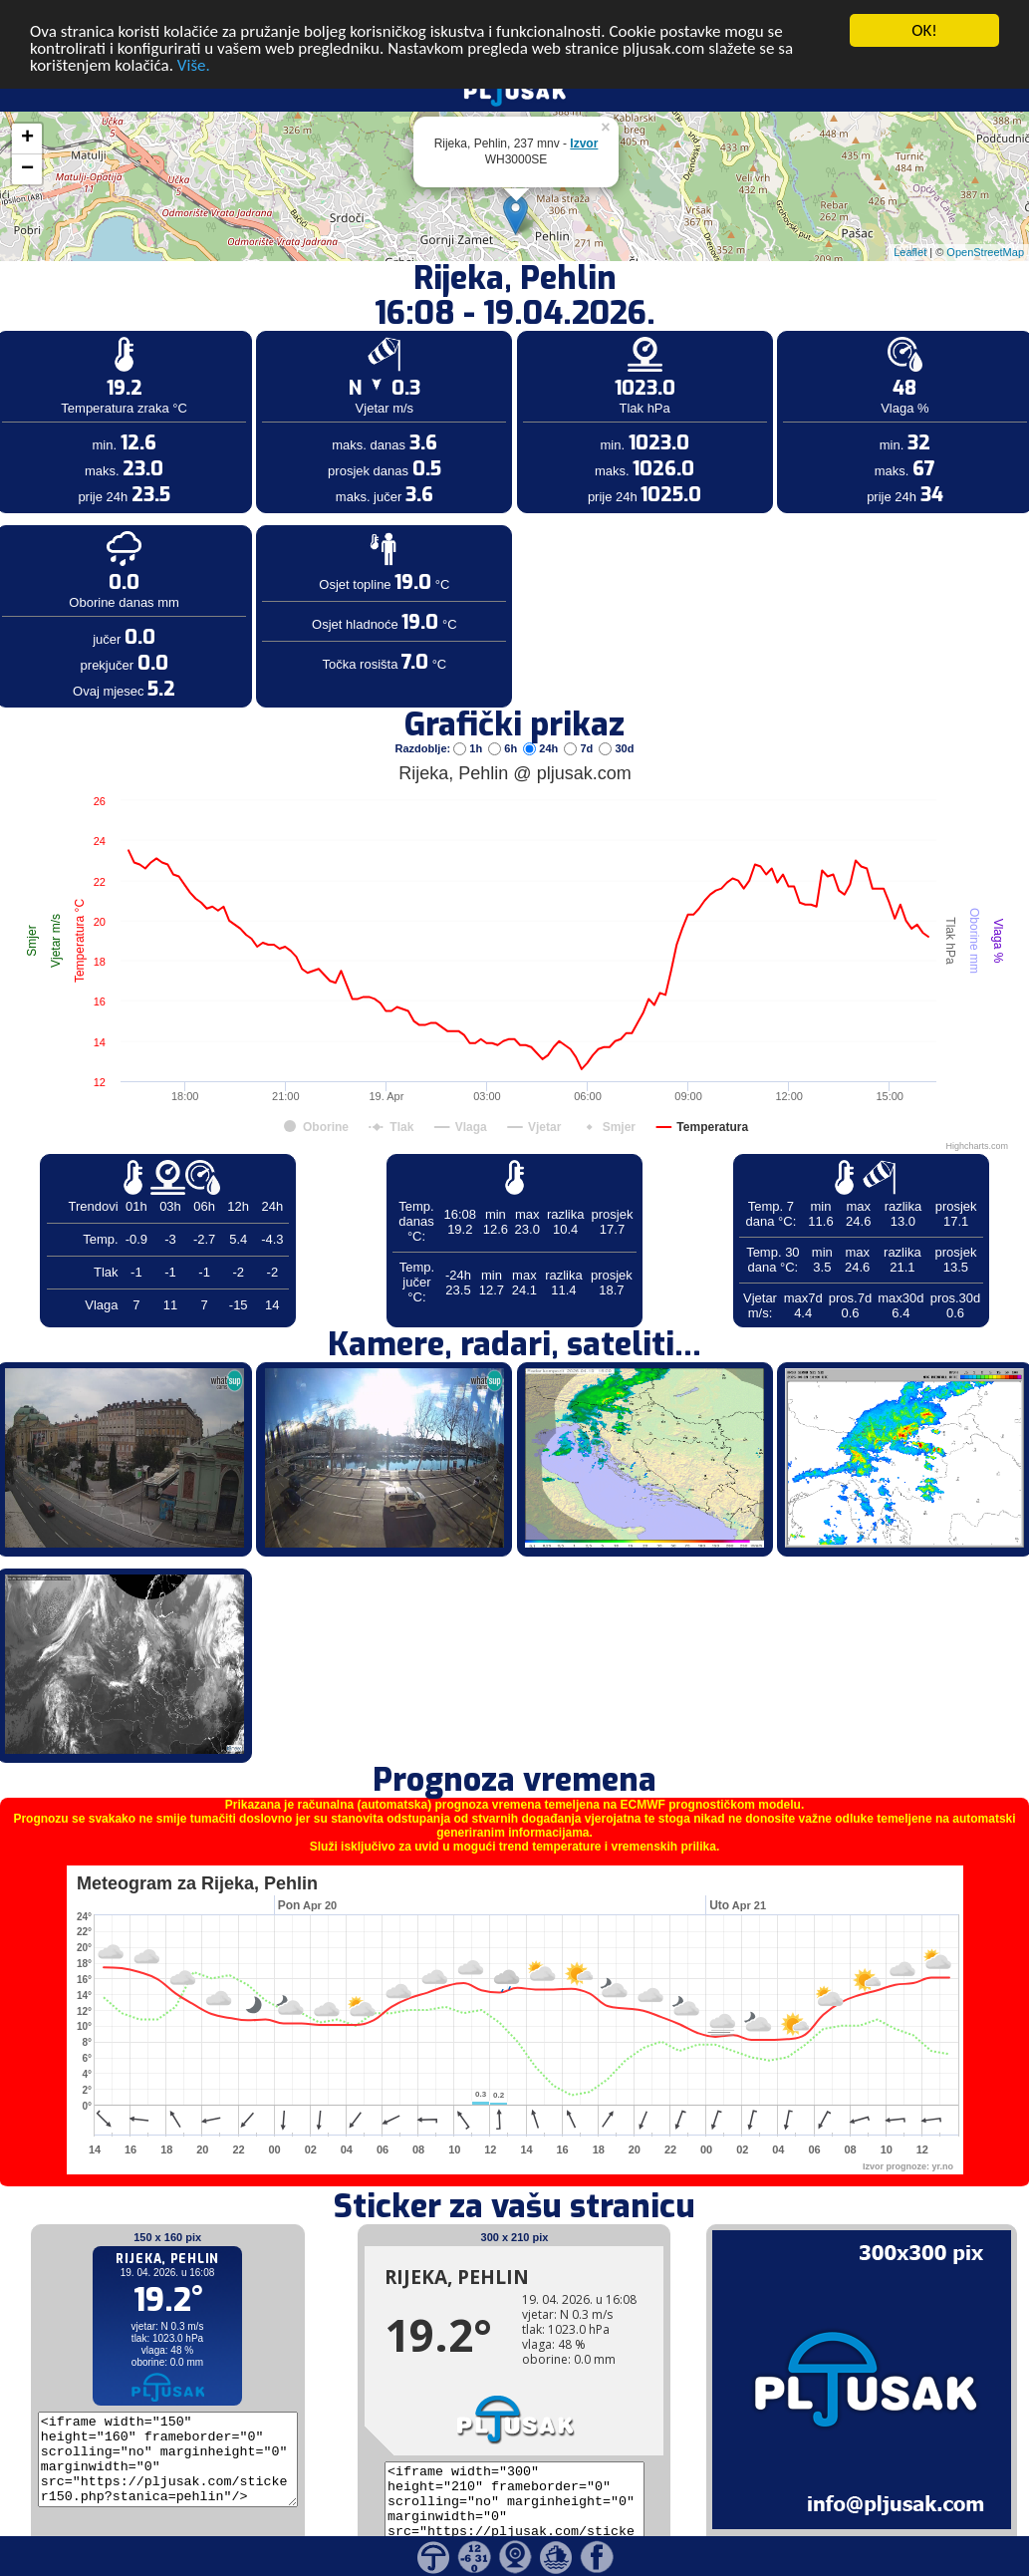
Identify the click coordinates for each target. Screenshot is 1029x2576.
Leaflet (910, 237)
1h (469, 733)
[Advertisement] (152, 327)
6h (504, 733)
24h (542, 733)
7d (580, 733)
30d (616, 733)
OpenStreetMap (985, 237)
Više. (193, 50)
